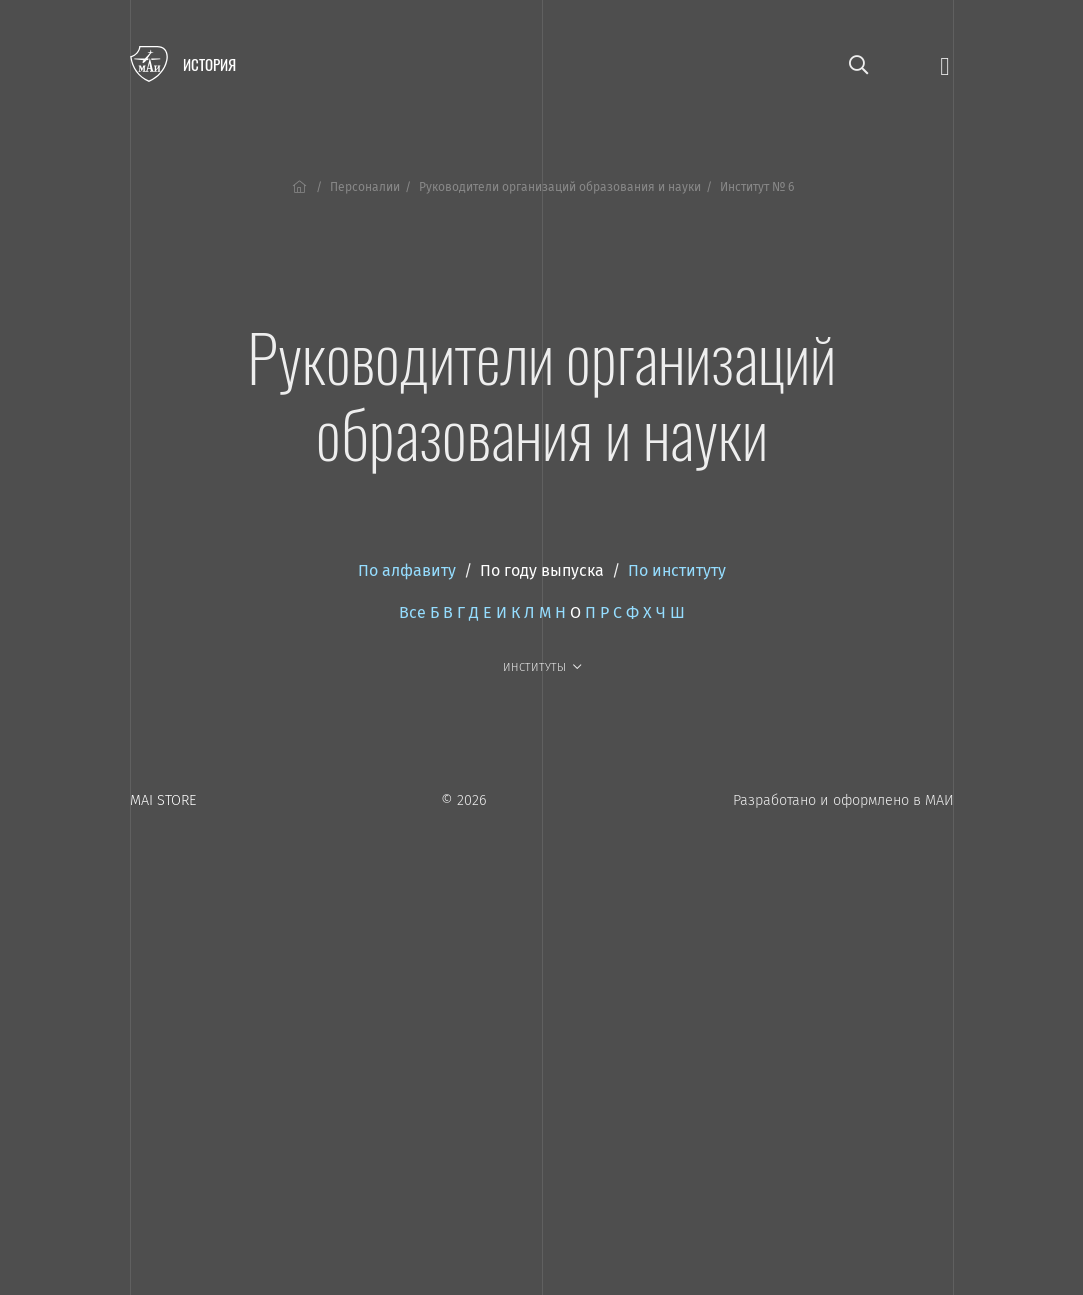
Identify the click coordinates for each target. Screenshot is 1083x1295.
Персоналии (365, 187)
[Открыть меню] (944, 64)
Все (412, 612)
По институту (677, 570)
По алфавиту (407, 570)
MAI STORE (163, 800)
